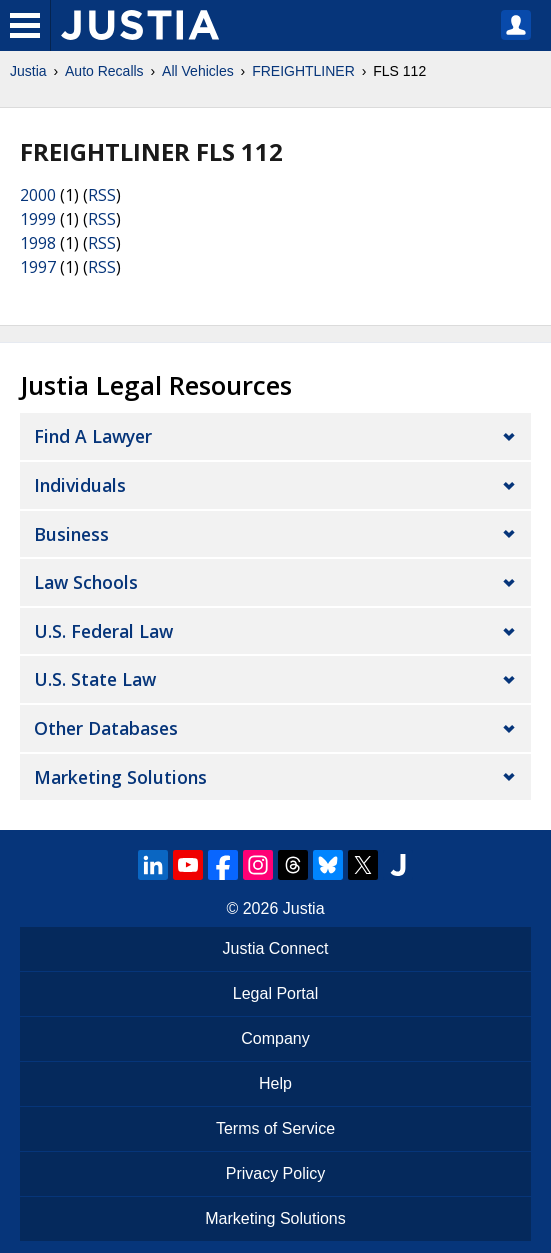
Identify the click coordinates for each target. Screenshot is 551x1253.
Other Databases (106, 728)
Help (275, 1083)
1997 (38, 267)
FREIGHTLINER (303, 71)
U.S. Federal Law (103, 631)
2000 (38, 195)
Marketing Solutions (120, 777)
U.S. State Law (95, 679)
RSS (102, 195)
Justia (28, 71)
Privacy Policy (276, 1173)
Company (275, 1038)
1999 (38, 219)
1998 (38, 243)
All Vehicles (198, 71)
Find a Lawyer (93, 436)
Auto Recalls (104, 71)
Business (71, 534)
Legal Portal (275, 993)
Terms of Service (275, 1128)
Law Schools (86, 582)
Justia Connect (276, 948)
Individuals (80, 485)
